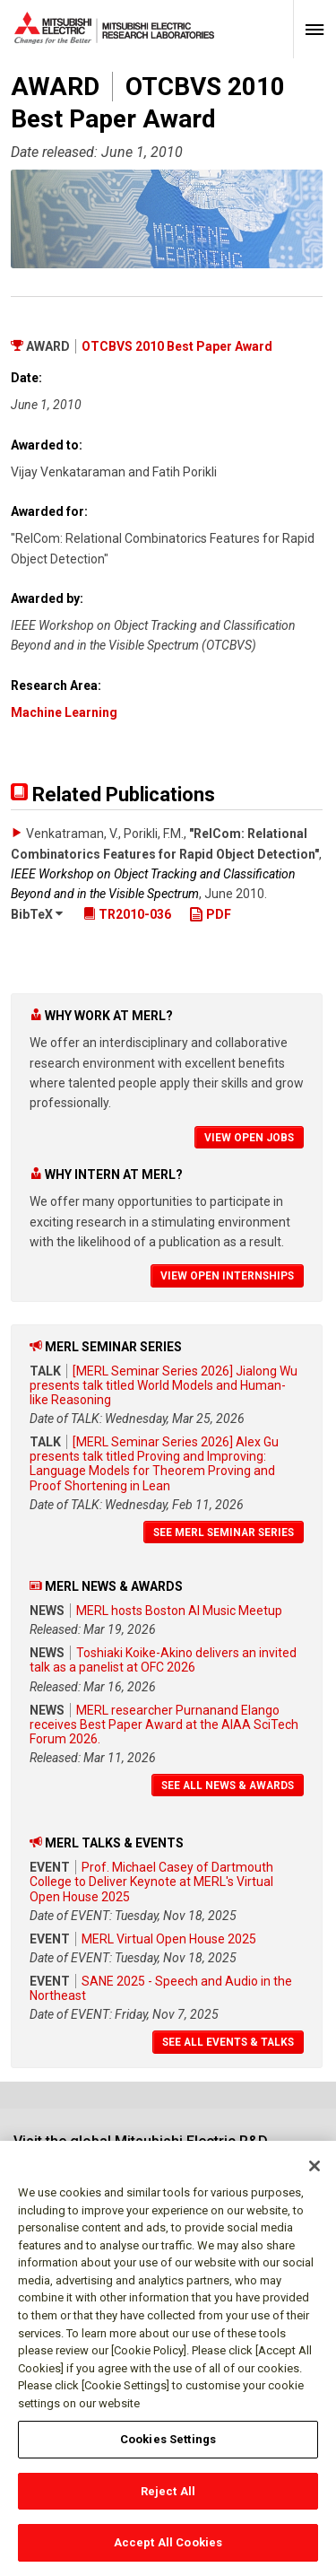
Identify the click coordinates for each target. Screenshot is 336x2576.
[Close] (314, 2175)
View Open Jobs (249, 1137)
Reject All (168, 2499)
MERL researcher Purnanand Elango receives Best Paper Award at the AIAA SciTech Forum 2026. (164, 1724)
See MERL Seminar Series (223, 1532)
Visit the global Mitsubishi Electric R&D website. (140, 2149)
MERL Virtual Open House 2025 (169, 1939)
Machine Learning (64, 712)
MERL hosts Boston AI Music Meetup (179, 1610)
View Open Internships (227, 1276)
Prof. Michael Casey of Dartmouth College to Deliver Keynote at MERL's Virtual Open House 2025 (151, 1881)
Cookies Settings (168, 2447)
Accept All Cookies (168, 2551)
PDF (210, 914)
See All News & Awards (227, 1785)
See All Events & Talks (228, 2042)
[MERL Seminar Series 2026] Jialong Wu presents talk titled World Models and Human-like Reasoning (163, 1385)
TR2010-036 (127, 914)
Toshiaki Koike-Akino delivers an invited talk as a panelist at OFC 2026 (163, 1660)
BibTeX (37, 914)
